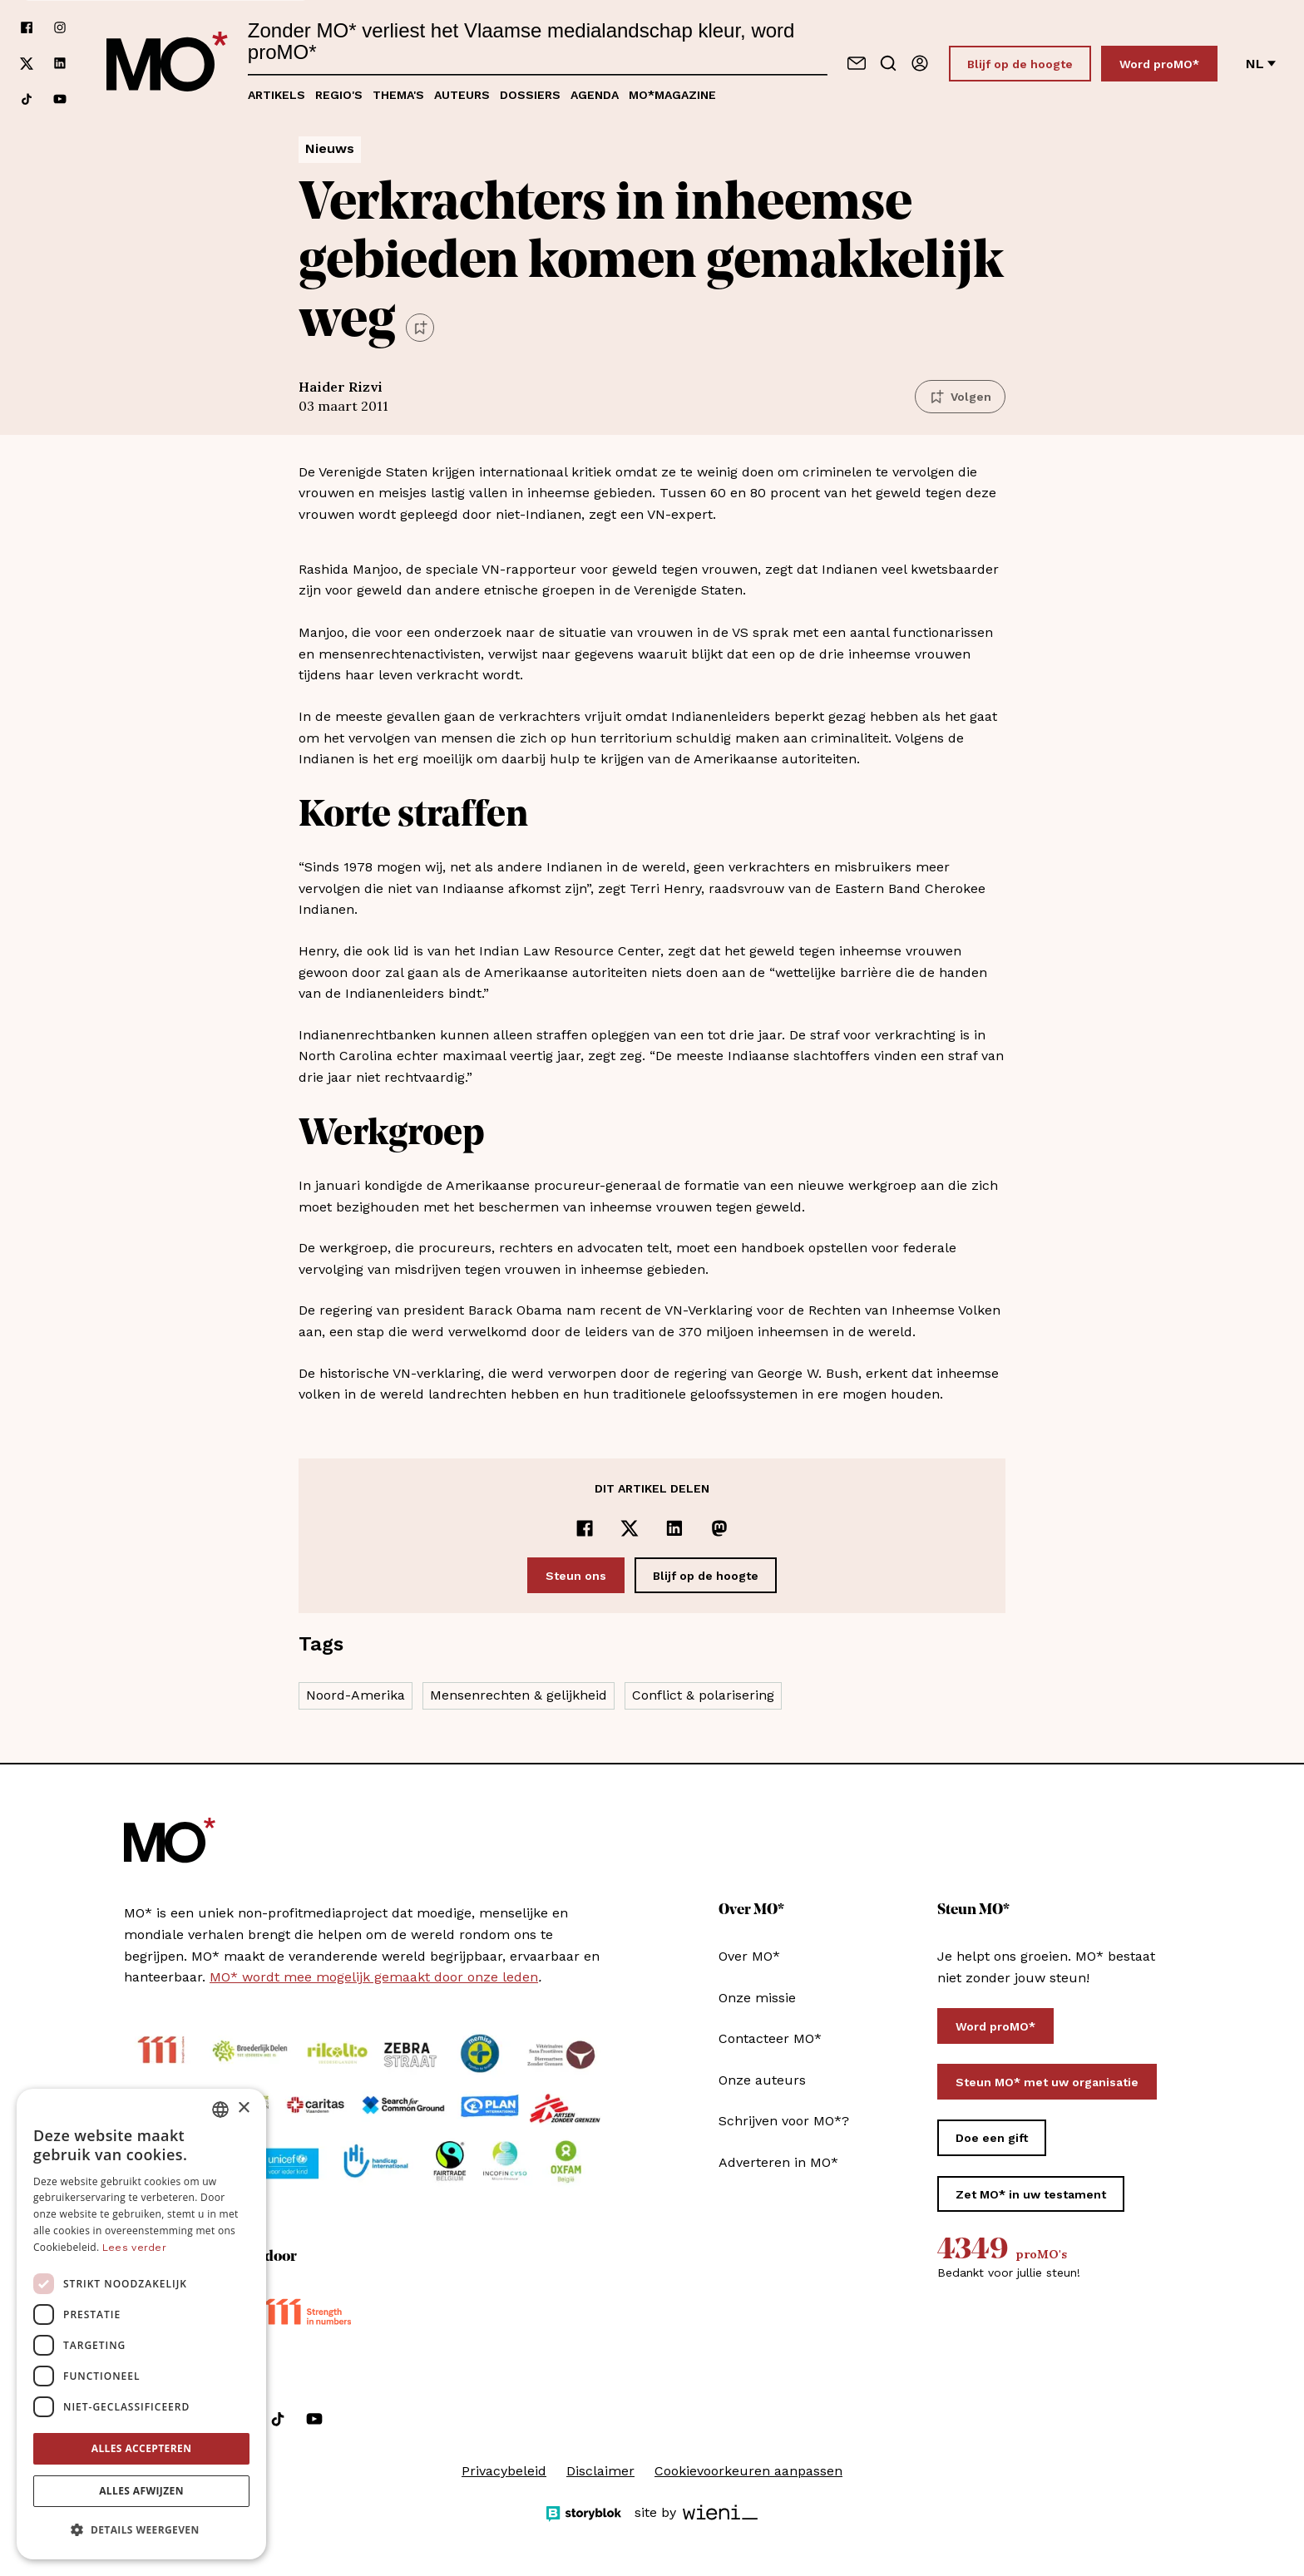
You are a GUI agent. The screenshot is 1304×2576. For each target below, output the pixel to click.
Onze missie (757, 1998)
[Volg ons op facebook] (26, 28)
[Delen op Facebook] (584, 1528)
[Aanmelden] (920, 63)
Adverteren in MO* (778, 2162)
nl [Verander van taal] (1261, 64)
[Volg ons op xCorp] (26, 64)
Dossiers (530, 94)
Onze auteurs (762, 2080)
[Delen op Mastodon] (719, 1528)
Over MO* (749, 1956)
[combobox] (220, 2109)
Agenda (594, 94)
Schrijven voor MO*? (784, 2121)
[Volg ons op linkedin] (60, 64)
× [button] (243, 2108)
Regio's (339, 94)
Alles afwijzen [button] (141, 2491)
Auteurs (462, 94)
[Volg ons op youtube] (60, 99)
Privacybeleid (504, 2471)
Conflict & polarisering (703, 1695)
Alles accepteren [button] (141, 2448)
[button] (141, 2530)
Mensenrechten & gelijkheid (518, 1695)
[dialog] (141, 2324)
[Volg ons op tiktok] (26, 99)
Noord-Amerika (355, 1695)
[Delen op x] (629, 1528)
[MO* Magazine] (167, 63)
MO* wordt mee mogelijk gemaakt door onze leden (374, 1977)
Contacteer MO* (770, 2038)
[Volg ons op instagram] (60, 28)
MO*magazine (672, 94)
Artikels (276, 94)
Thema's (398, 94)
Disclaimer (600, 2471)
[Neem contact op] (856, 63)
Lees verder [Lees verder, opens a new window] (134, 2247)
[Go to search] (888, 63)
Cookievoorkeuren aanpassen (748, 2471)
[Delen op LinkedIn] (674, 1528)
